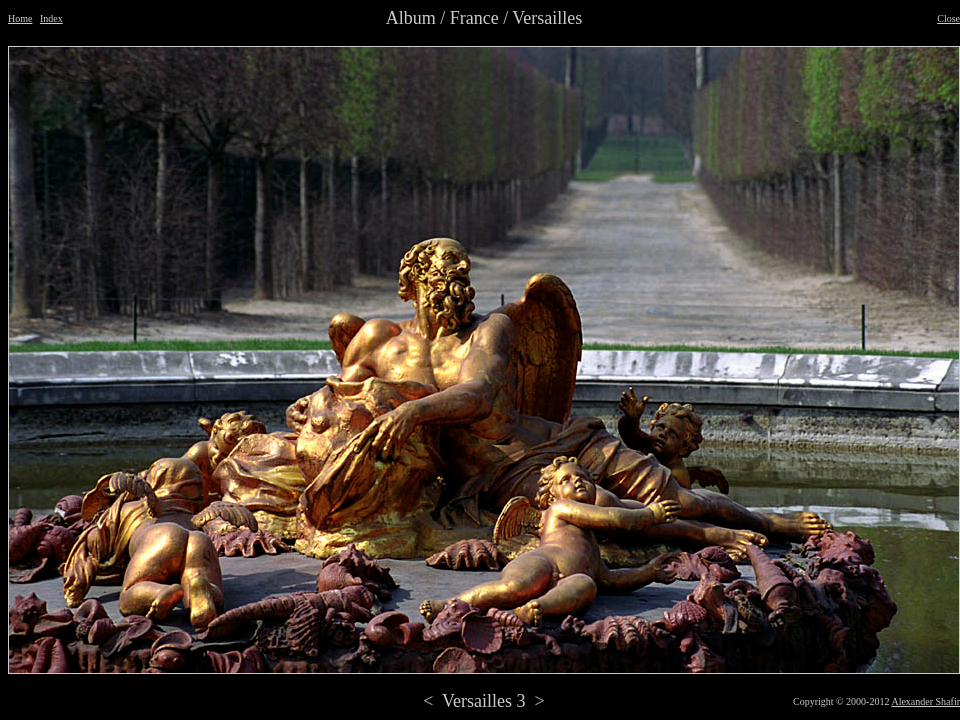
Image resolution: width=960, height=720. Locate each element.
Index (51, 18)
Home (20, 18)
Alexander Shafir (925, 701)
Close (948, 18)
